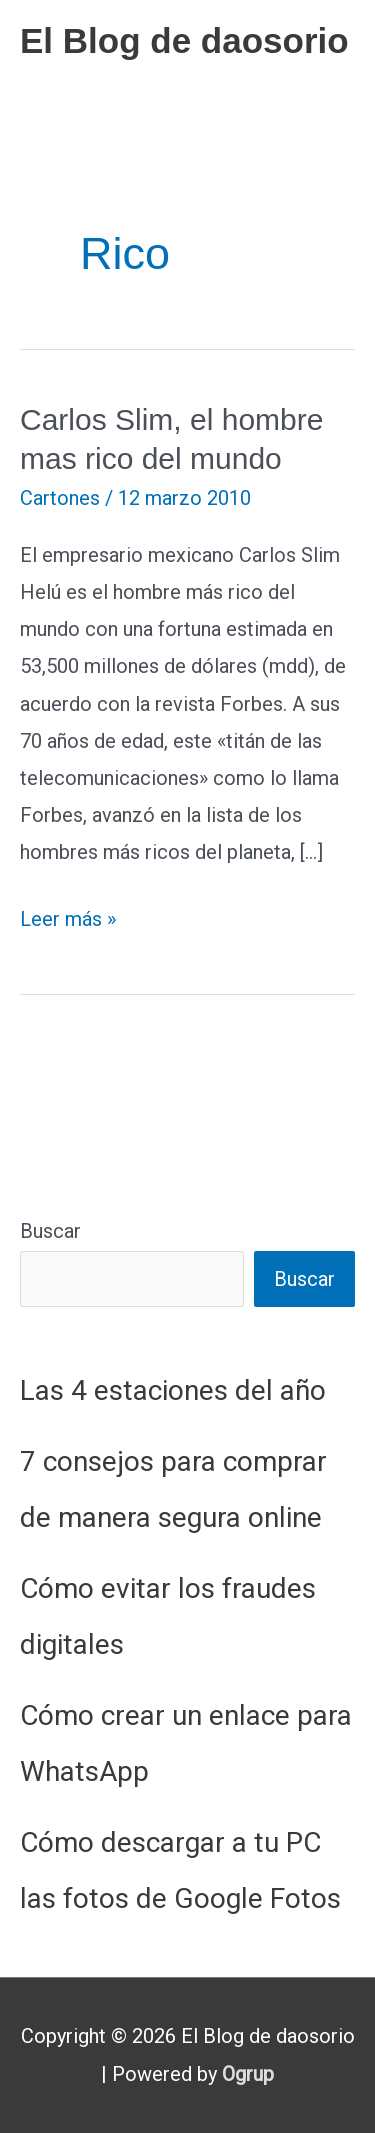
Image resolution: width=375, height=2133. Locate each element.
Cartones (60, 498)
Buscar (50, 1231)
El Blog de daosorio (184, 40)
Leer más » (68, 919)
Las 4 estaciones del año (173, 1390)
